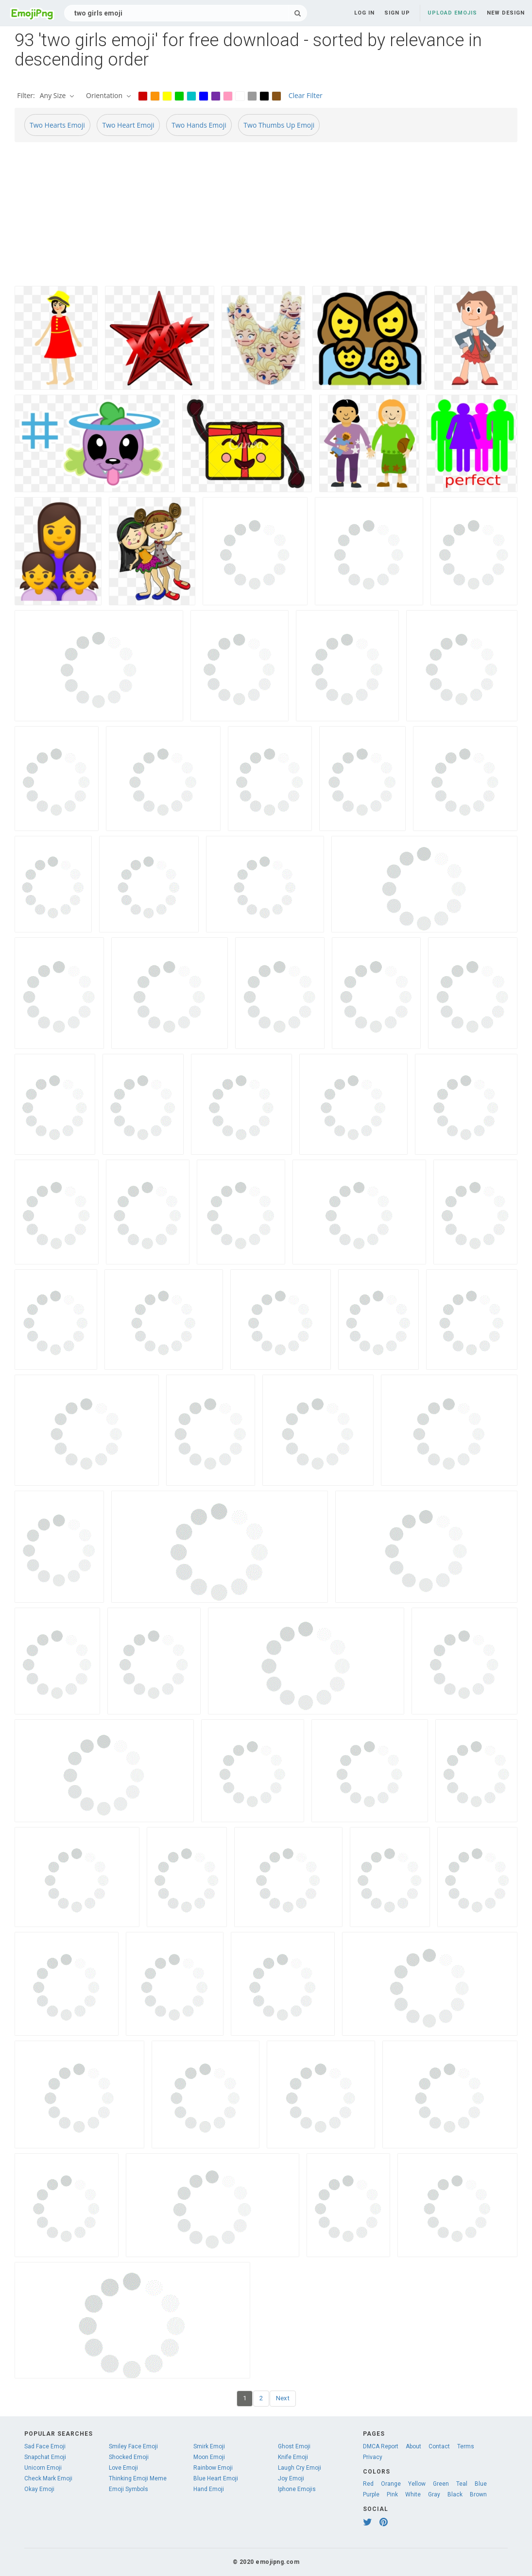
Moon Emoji (209, 2457)
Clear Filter (306, 95)
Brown (478, 2494)
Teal (461, 2483)
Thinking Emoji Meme (138, 2478)
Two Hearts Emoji (57, 125)
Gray (434, 2494)
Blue (481, 2483)
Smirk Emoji (209, 2446)
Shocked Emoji (129, 2457)
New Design (506, 13)
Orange (391, 2483)
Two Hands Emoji (199, 125)
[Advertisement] (266, 218)
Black (455, 2494)
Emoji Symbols (128, 2489)
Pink (392, 2494)
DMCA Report (380, 2446)
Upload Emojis (452, 13)
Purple (371, 2494)
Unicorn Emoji (43, 2467)
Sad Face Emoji (45, 2446)
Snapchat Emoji (45, 2457)
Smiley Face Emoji (133, 2446)
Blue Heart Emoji (215, 2478)
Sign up (397, 13)
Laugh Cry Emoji (299, 2467)
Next (283, 2398)
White (413, 2494)
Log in (364, 13)
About (413, 2446)
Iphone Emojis (297, 2489)
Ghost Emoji (294, 2446)
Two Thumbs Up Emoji (278, 125)
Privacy (372, 2457)
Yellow (417, 2483)
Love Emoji (123, 2467)
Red (368, 2483)
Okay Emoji (39, 2489)
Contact (439, 2446)
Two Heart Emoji (128, 125)
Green (441, 2483)
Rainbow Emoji (213, 2467)
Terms (465, 2446)
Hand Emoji (208, 2489)
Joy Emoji (291, 2478)
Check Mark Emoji (48, 2478)
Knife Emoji (293, 2457)
